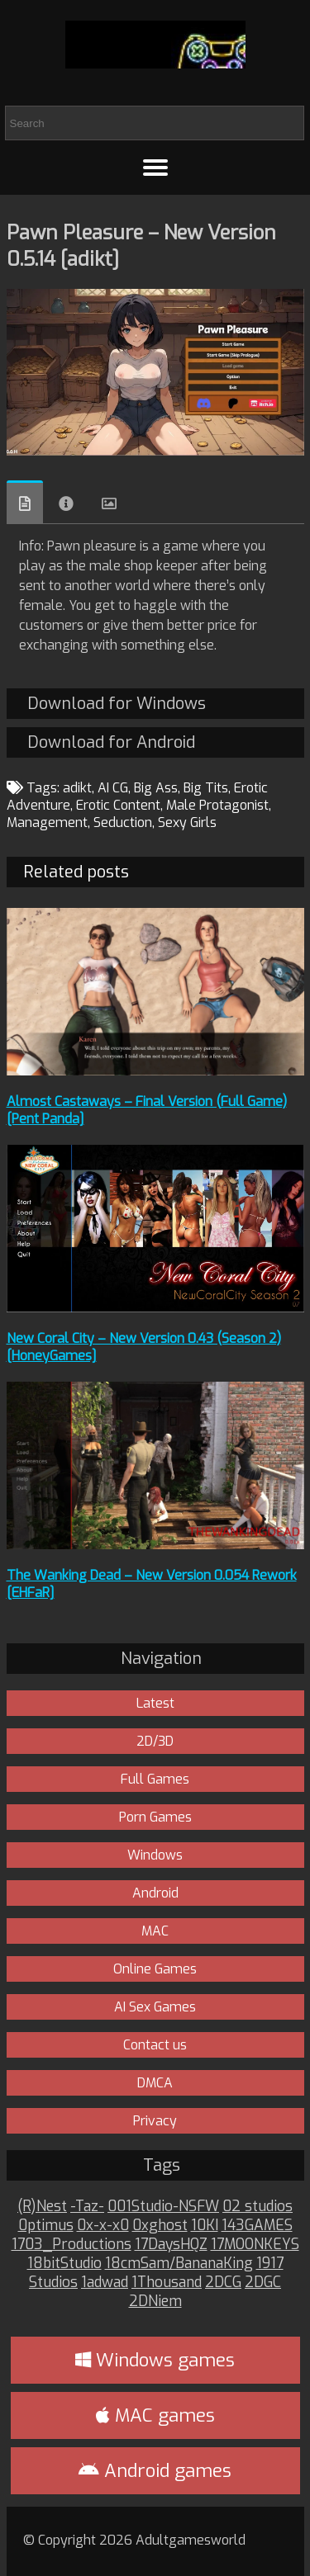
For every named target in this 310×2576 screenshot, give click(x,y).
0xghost (160, 2225)
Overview (25, 502)
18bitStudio (64, 2263)
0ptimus (46, 2225)
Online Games (155, 1969)
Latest (155, 1703)
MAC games (155, 2415)
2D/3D (155, 1741)
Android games (155, 2471)
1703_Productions (71, 2244)
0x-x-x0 (103, 2225)
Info (66, 503)
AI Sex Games (155, 2007)
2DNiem (155, 2301)
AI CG (113, 787)
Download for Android (111, 742)
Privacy (155, 2120)
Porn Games (155, 1817)
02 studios (257, 2206)
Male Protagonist (217, 805)
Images (109, 503)
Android (155, 1893)
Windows (155, 1855)
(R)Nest (42, 2206)
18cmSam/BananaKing (179, 2263)
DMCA (155, 2083)
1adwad (104, 2282)
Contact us (155, 2045)
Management (47, 822)
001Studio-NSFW (163, 2206)
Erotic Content (118, 805)
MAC (155, 1931)
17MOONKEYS (255, 2244)
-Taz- (87, 2206)
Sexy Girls (187, 822)
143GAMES (257, 2225)
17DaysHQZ (171, 2244)
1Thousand (166, 2282)
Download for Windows (116, 703)
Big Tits (206, 787)
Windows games (155, 2360)
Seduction (122, 822)
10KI (204, 2225)
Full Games (155, 1779)
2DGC (263, 2282)
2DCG (223, 2282)
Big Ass (156, 787)
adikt (77, 787)
